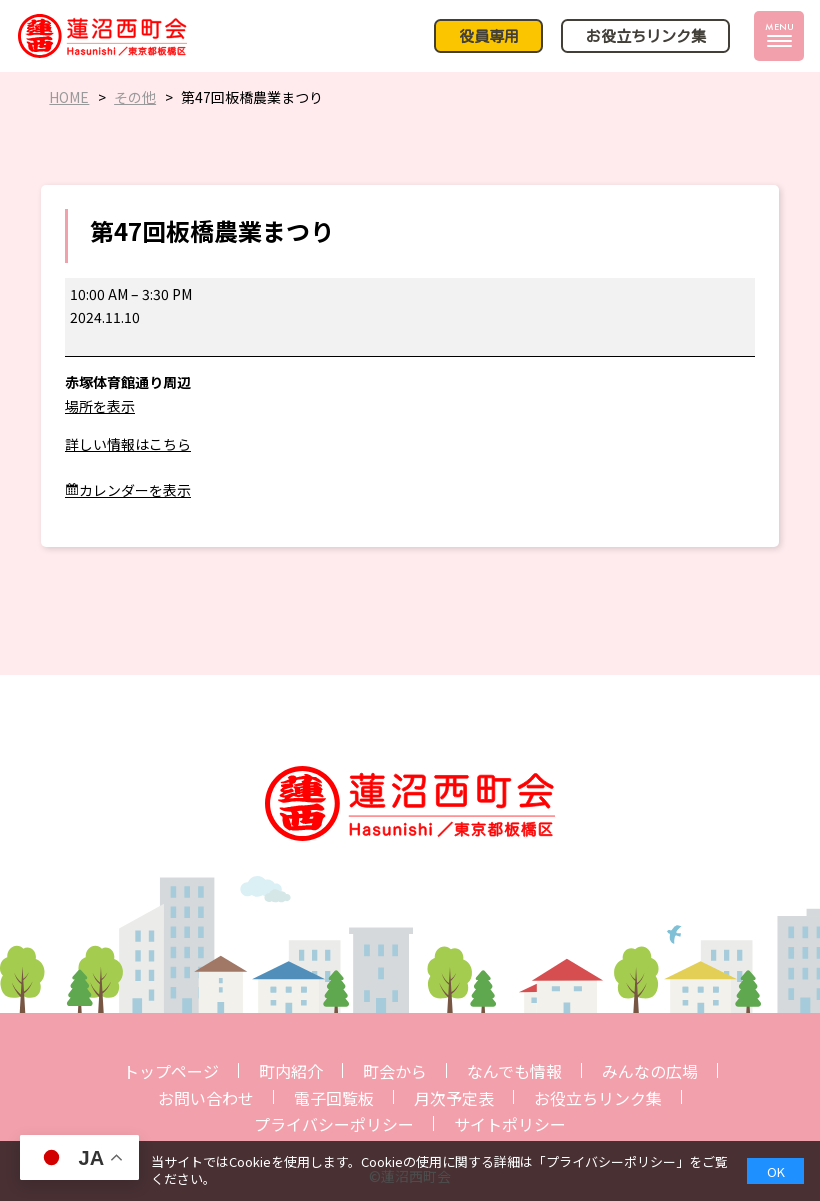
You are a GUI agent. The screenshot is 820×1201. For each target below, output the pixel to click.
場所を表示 (100, 406)
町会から (395, 1071)
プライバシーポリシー (334, 1124)
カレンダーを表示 (135, 490)
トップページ (171, 1071)
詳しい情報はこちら (128, 444)
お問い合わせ (206, 1098)
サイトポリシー (510, 1124)
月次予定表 (454, 1098)
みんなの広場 (650, 1071)
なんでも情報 (514, 1071)
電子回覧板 (334, 1098)
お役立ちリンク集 (598, 1098)
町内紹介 (291, 1071)
